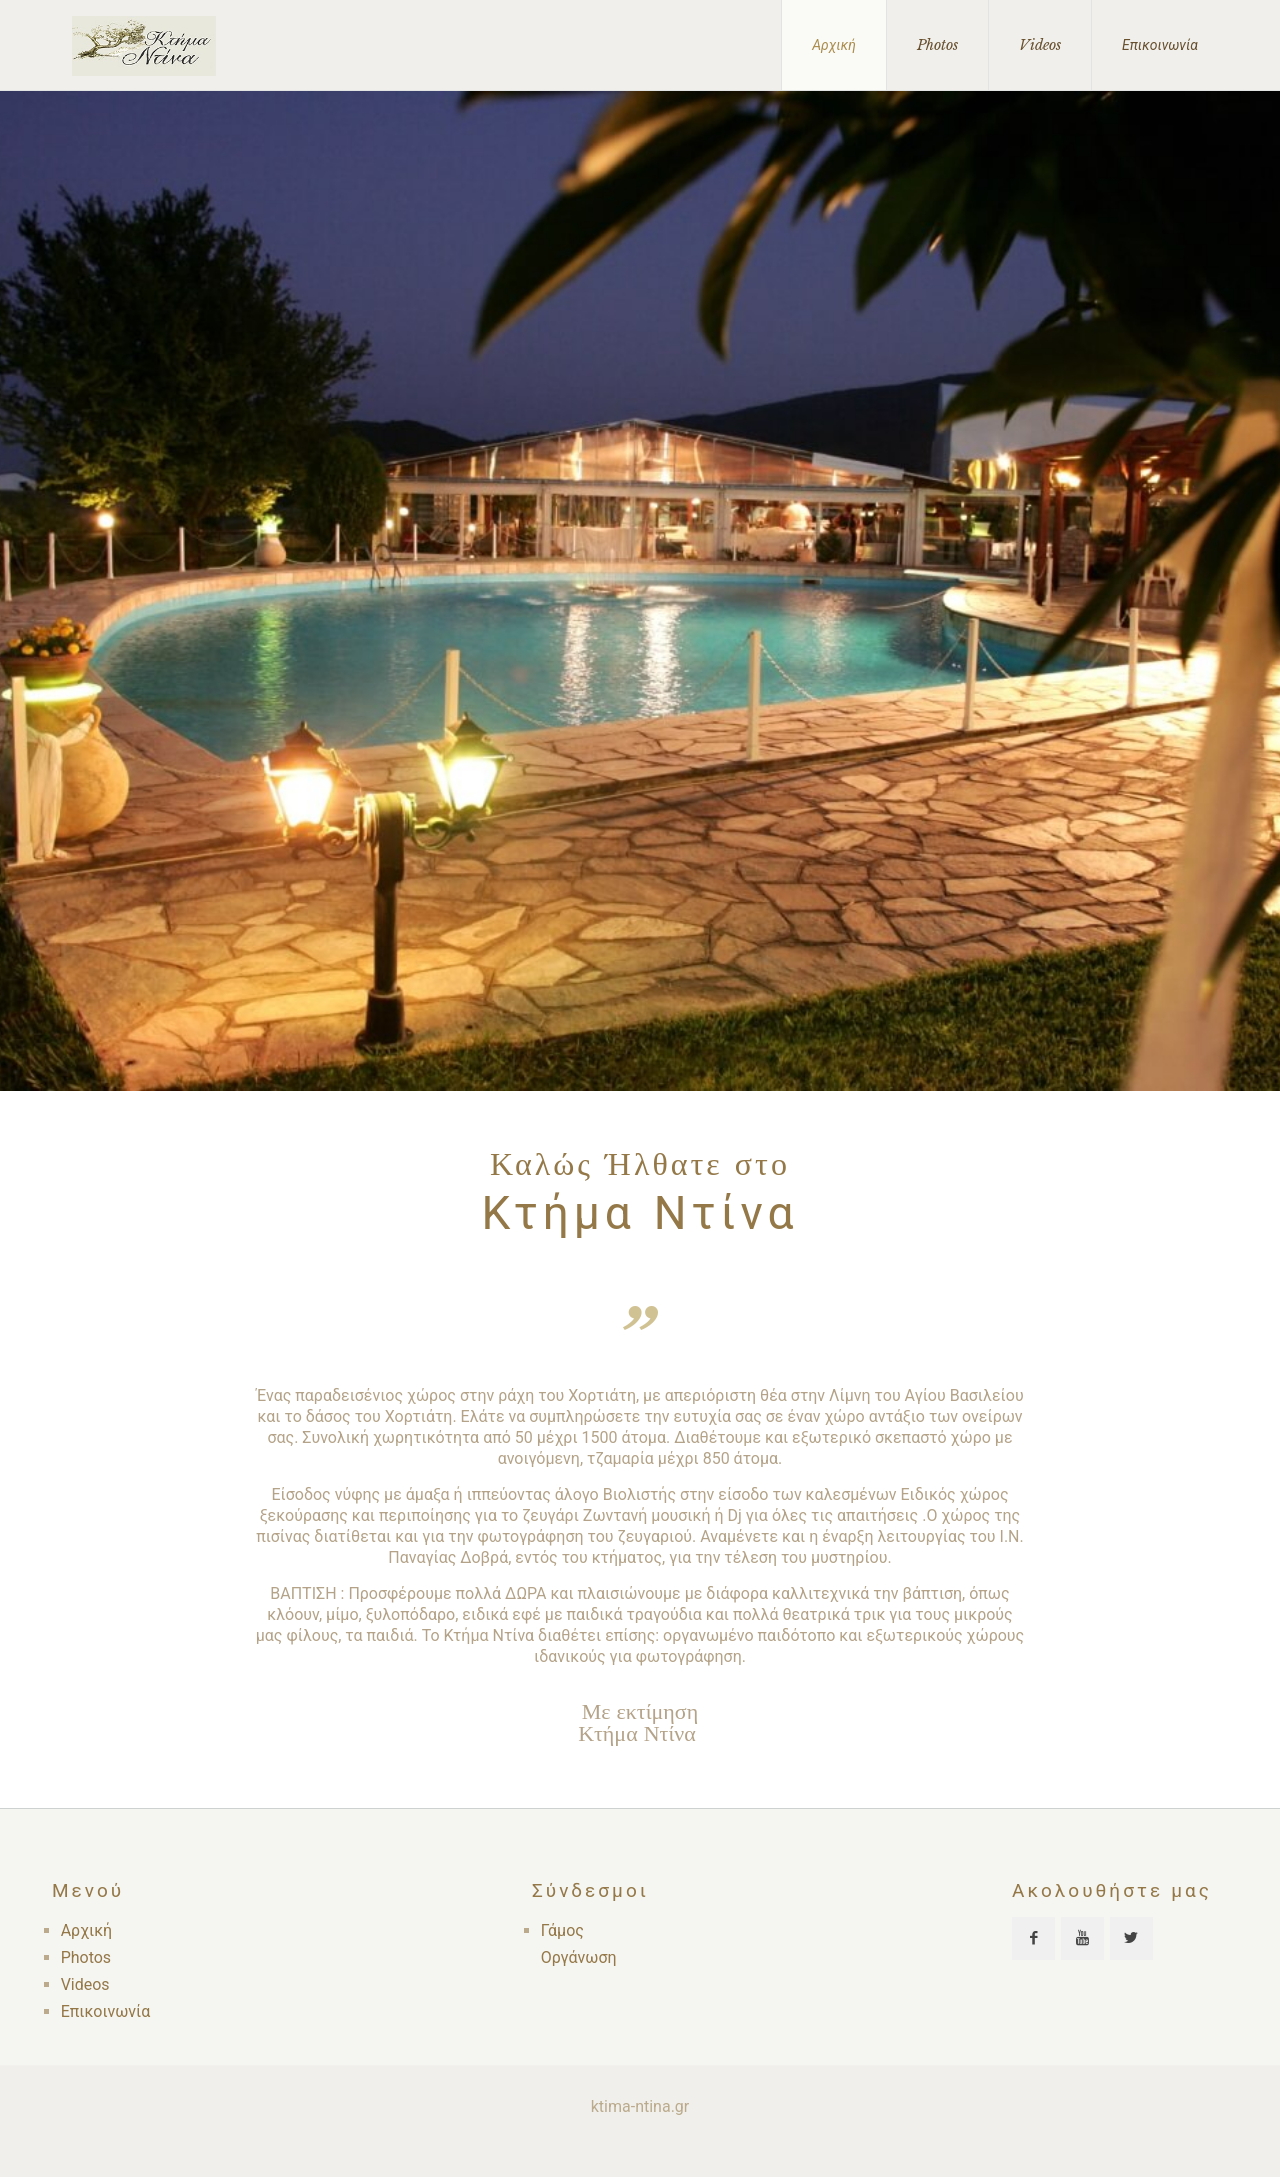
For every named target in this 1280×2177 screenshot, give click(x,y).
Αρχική (87, 1930)
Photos (86, 1957)
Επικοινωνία (106, 2011)
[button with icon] (1033, 1938)
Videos (85, 1984)
